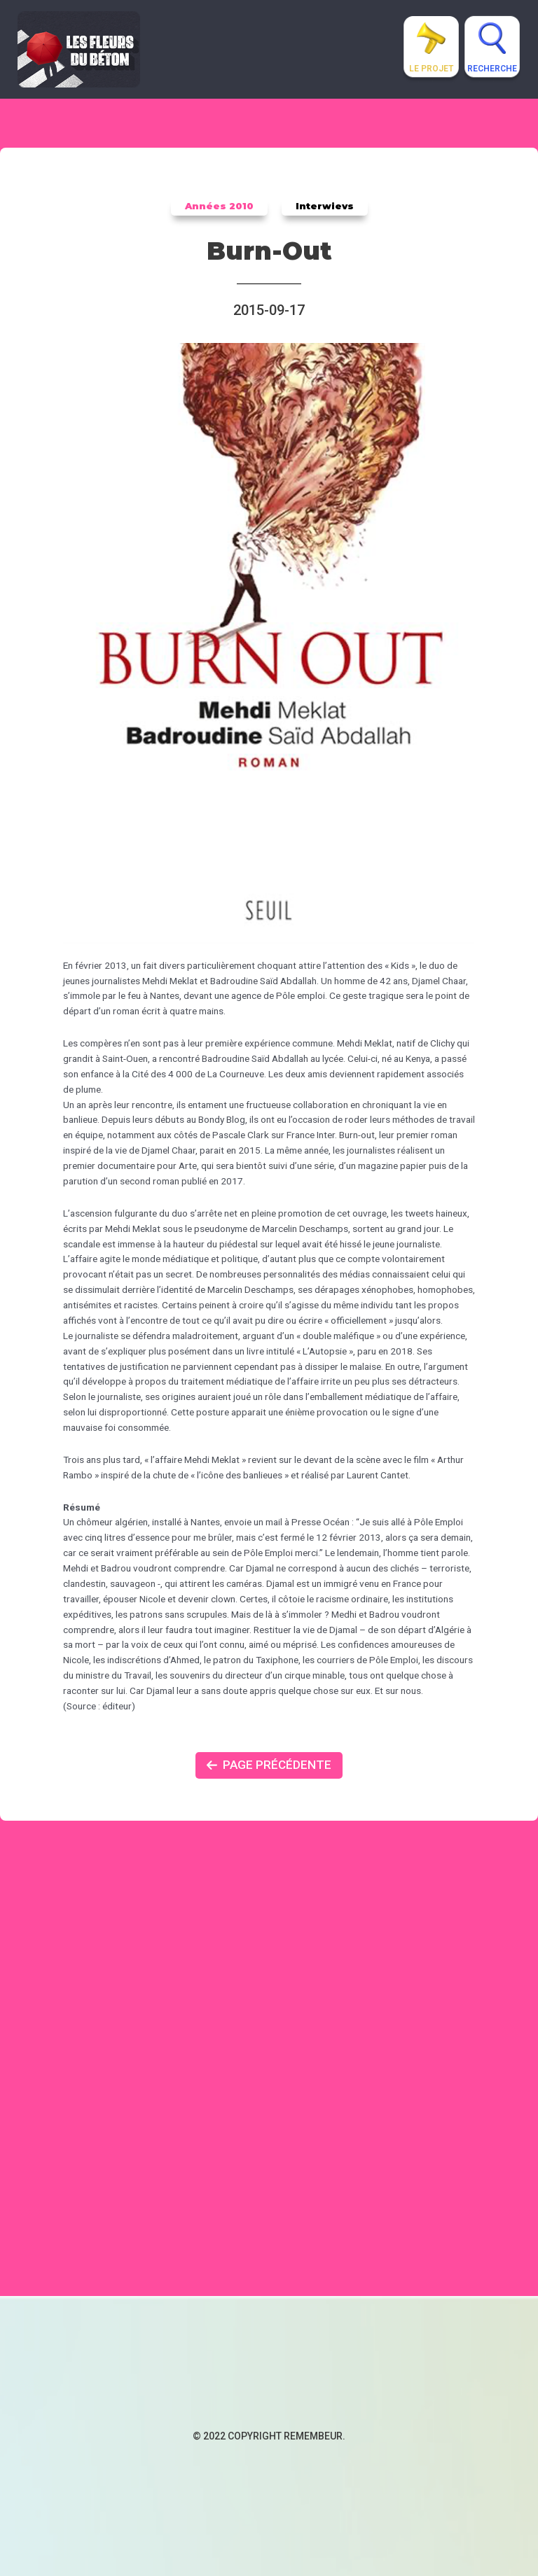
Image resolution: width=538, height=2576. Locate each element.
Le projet (431, 69)
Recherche (492, 69)
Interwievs (325, 205)
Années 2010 (219, 205)
